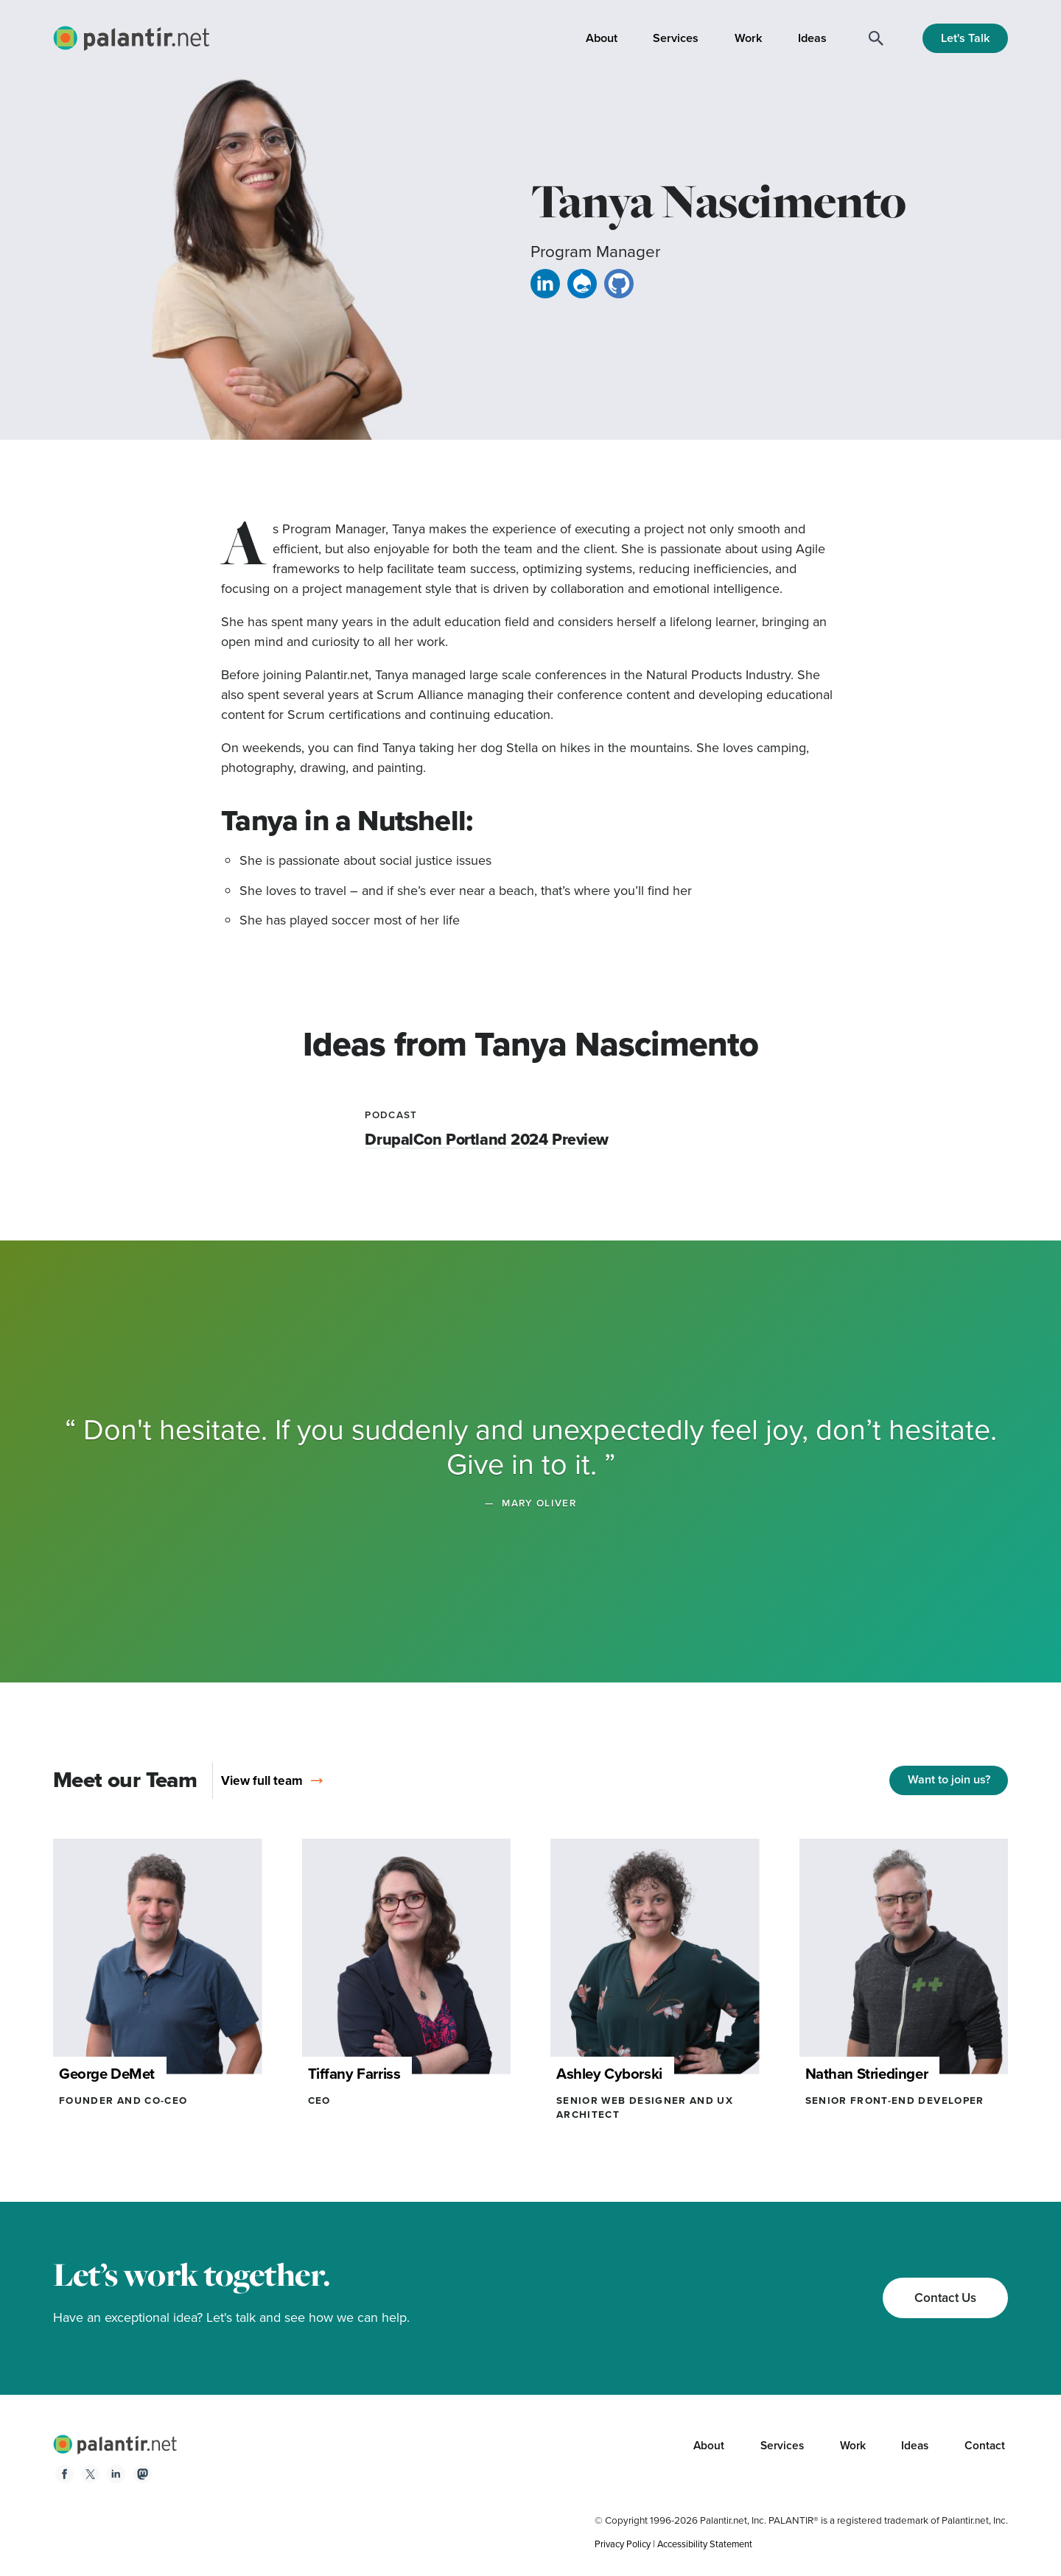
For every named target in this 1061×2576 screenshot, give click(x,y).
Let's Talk (965, 37)
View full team (269, 1780)
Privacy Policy (625, 2544)
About (601, 37)
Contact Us (941, 2296)
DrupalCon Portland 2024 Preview (489, 1139)
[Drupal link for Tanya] (582, 286)
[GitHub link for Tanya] (619, 286)
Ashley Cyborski (614, 2073)
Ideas (812, 37)
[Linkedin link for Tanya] (545, 286)
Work (749, 37)
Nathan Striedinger (873, 2073)
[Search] (876, 38)
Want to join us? (949, 1779)
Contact (984, 2446)
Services (675, 37)
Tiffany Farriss (359, 2073)
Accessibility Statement (712, 2544)
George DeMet (111, 2073)
